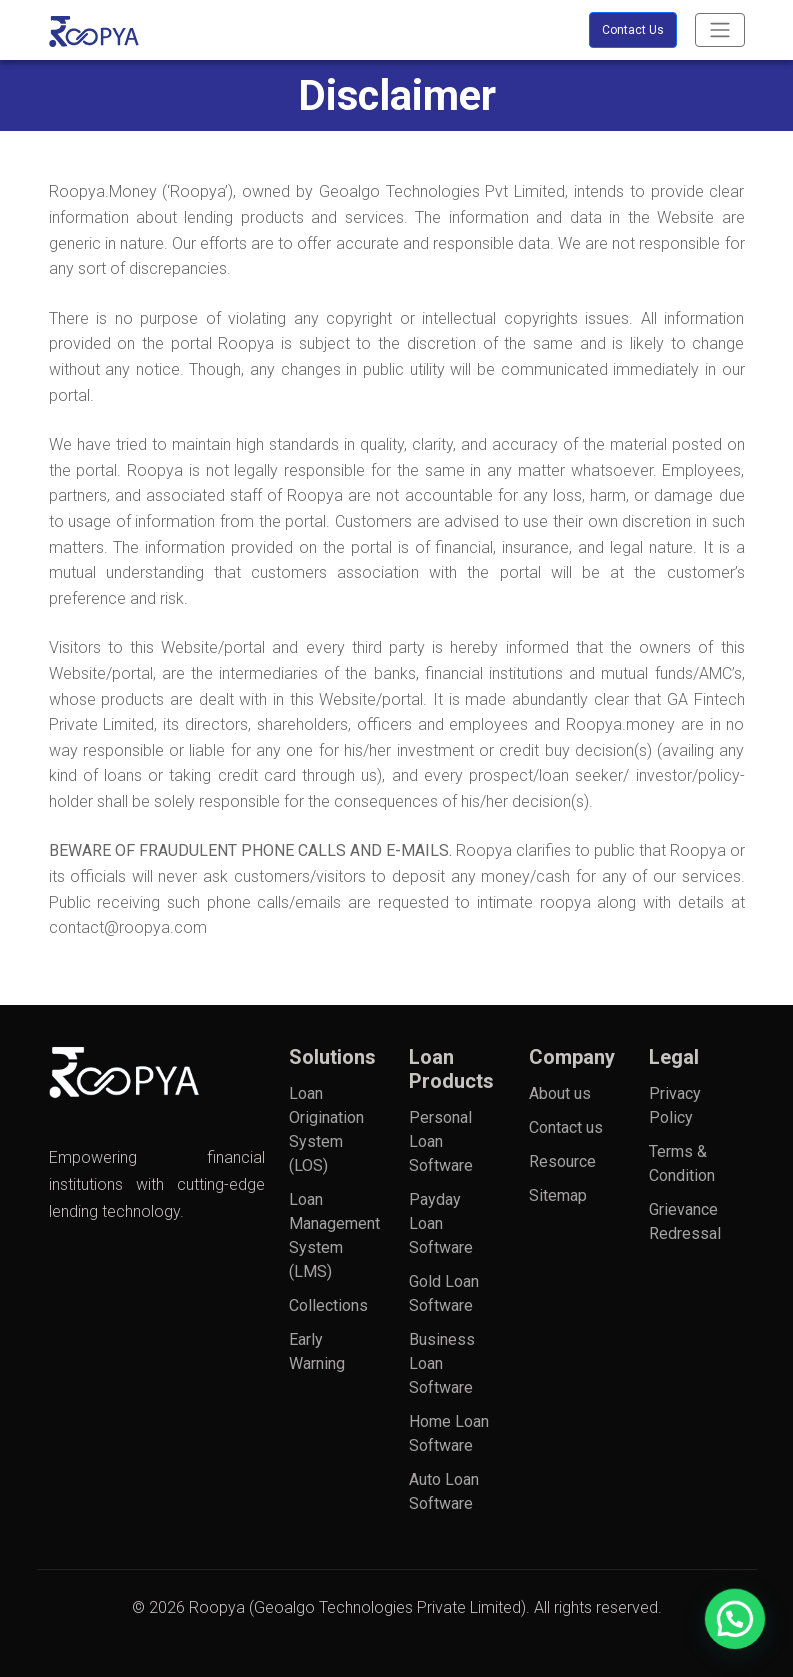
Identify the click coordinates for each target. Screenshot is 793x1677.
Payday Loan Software (441, 1223)
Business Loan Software (442, 1363)
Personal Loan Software (441, 1141)
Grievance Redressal (685, 1221)
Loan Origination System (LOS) (326, 1129)
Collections (328, 1305)
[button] (743, 1641)
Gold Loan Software (444, 1293)
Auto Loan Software (444, 1491)
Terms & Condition (682, 1163)
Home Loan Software (449, 1433)
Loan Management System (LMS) (329, 1235)
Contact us (566, 1127)
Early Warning (317, 1351)
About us (560, 1093)
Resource (562, 1161)
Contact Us (633, 30)
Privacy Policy (675, 1105)
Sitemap (558, 1195)
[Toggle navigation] (720, 30)
